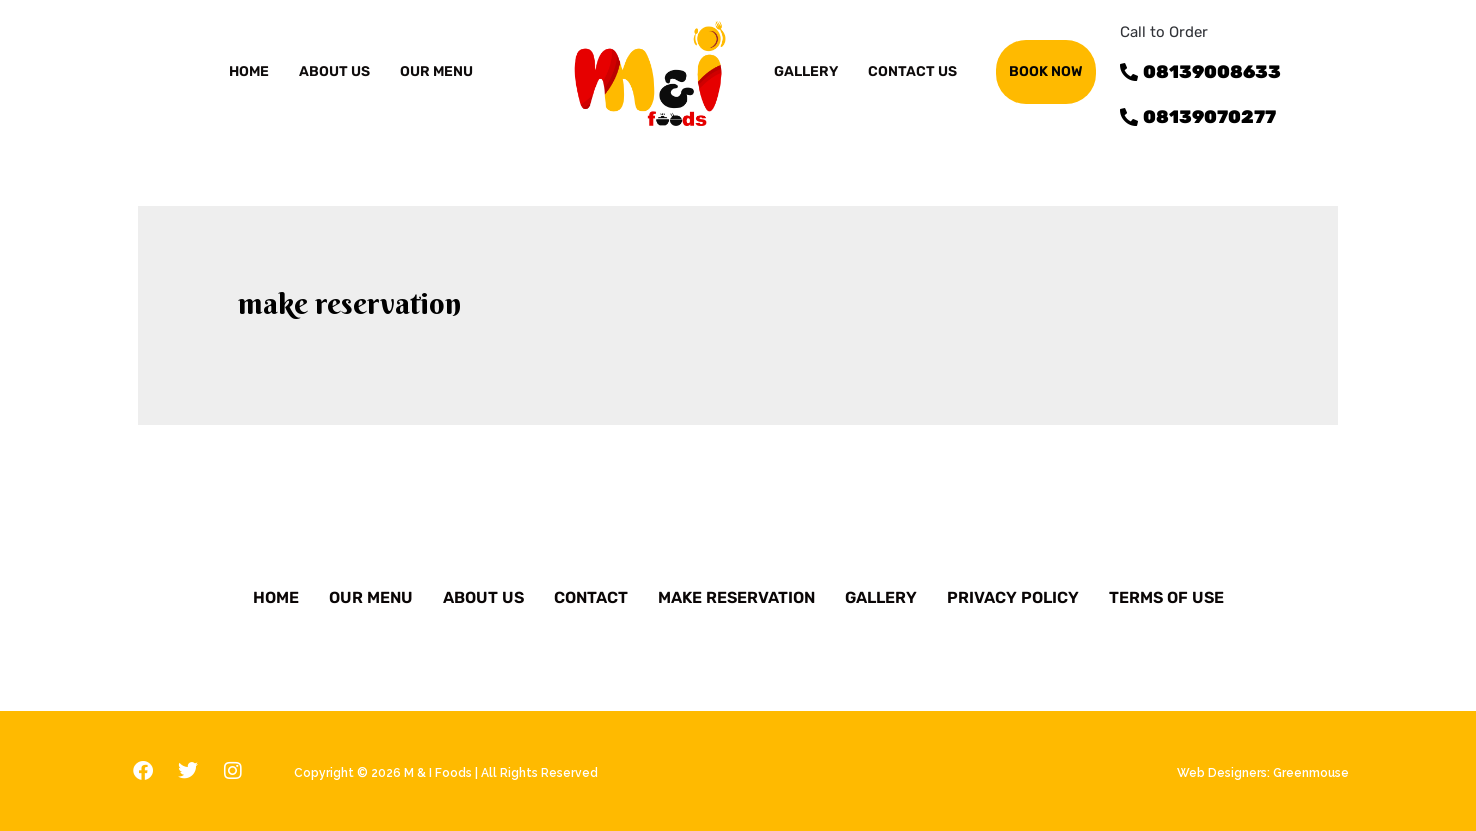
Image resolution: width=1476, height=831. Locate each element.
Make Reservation (736, 597)
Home (249, 71)
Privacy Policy (1013, 597)
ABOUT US (334, 71)
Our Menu (371, 597)
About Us (483, 597)
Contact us (912, 71)
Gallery (881, 597)
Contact (591, 597)
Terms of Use (1166, 597)
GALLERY (806, 71)
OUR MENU (436, 71)
